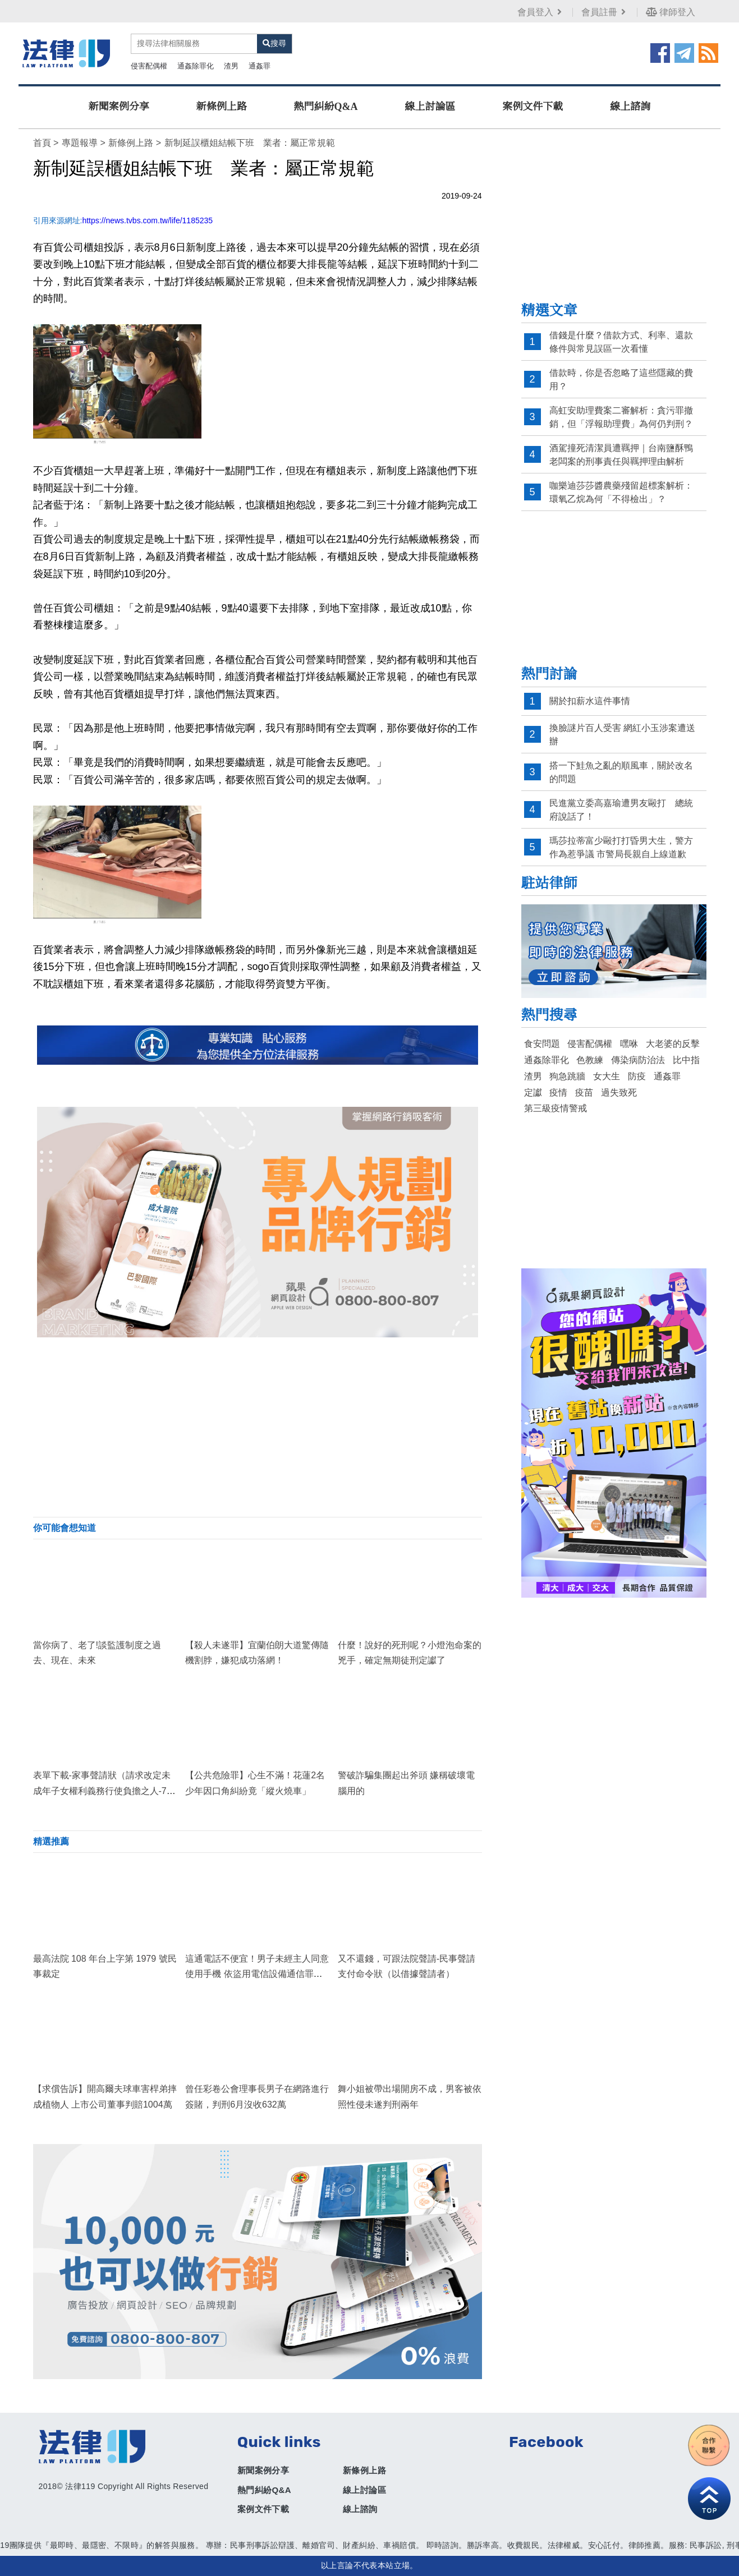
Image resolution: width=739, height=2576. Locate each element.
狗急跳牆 (567, 1076)
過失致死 (619, 1092)
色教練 (589, 1060)
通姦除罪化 (195, 66)
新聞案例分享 (119, 106)
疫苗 (584, 1092)
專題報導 (80, 143)
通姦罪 (259, 66)
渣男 (231, 66)
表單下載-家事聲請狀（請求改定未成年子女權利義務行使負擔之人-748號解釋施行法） (105, 1790)
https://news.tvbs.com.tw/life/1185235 (147, 220)
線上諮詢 (630, 106)
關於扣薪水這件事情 (589, 701)
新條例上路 (221, 106)
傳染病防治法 (638, 1060)
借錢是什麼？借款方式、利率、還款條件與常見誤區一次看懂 (621, 341)
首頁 (42, 143)
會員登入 (540, 12)
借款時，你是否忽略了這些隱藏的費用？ (621, 379)
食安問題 (542, 1043)
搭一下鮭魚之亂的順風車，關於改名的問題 (621, 772)
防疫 (637, 1076)
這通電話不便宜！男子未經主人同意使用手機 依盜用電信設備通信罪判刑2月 (257, 1974)
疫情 (558, 1092)
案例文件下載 (532, 106)
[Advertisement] (257, 1427)
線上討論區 (430, 106)
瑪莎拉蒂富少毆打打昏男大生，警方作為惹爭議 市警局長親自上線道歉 (621, 847)
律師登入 (670, 12)
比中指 (686, 1060)
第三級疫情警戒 (555, 1108)
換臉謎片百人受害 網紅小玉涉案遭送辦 (622, 734)
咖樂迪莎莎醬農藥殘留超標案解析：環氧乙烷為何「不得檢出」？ (621, 492)
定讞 (533, 1092)
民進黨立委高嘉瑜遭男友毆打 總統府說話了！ (621, 809)
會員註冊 (604, 12)
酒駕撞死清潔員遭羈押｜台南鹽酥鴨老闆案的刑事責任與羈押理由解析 (621, 454)
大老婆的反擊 (673, 1043)
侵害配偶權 (149, 66)
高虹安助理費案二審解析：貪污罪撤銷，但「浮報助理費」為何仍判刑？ (621, 417)
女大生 (606, 1076)
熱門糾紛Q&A (326, 106)
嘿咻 (629, 1043)
